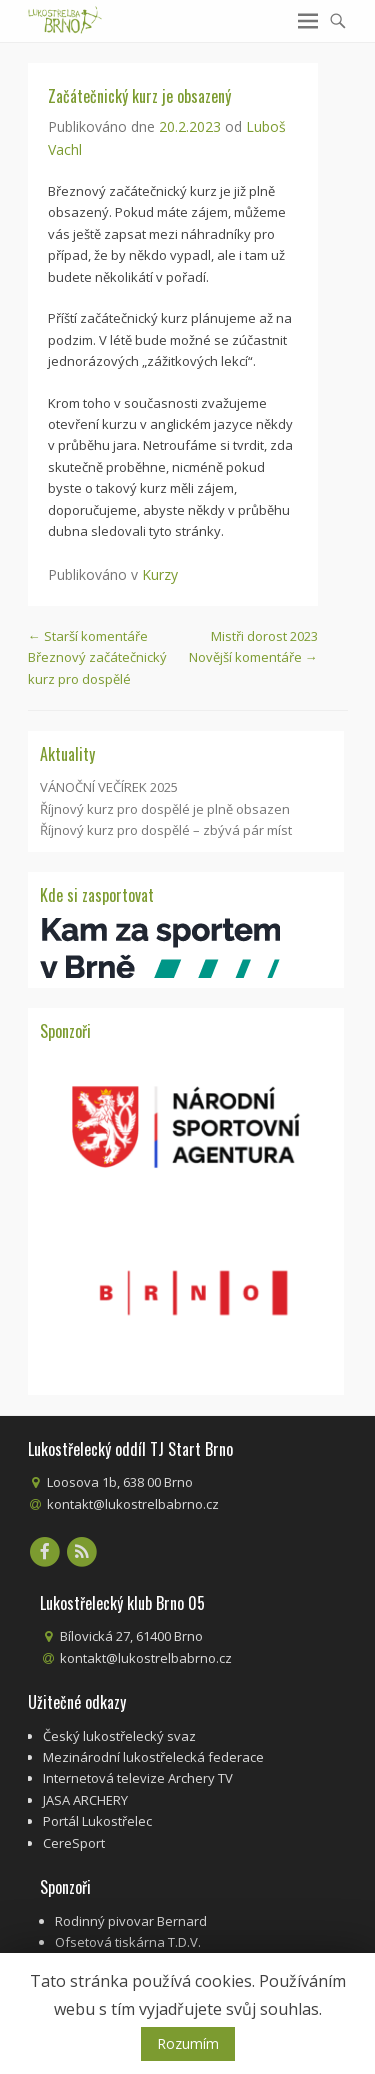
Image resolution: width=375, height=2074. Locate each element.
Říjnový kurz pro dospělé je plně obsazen (165, 809)
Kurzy (160, 574)
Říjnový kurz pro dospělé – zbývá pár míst (166, 830)
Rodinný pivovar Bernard (131, 1921)
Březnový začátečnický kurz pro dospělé (97, 657)
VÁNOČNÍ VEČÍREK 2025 (109, 787)
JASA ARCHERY (85, 1800)
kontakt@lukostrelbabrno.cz (133, 1504)
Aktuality (67, 754)
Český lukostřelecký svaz (119, 1736)
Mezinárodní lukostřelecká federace (153, 1757)
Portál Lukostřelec (97, 1821)
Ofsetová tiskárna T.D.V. (128, 1942)
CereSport (74, 1843)
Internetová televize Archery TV (138, 1778)
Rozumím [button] (188, 2043)
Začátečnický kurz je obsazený (139, 96)
